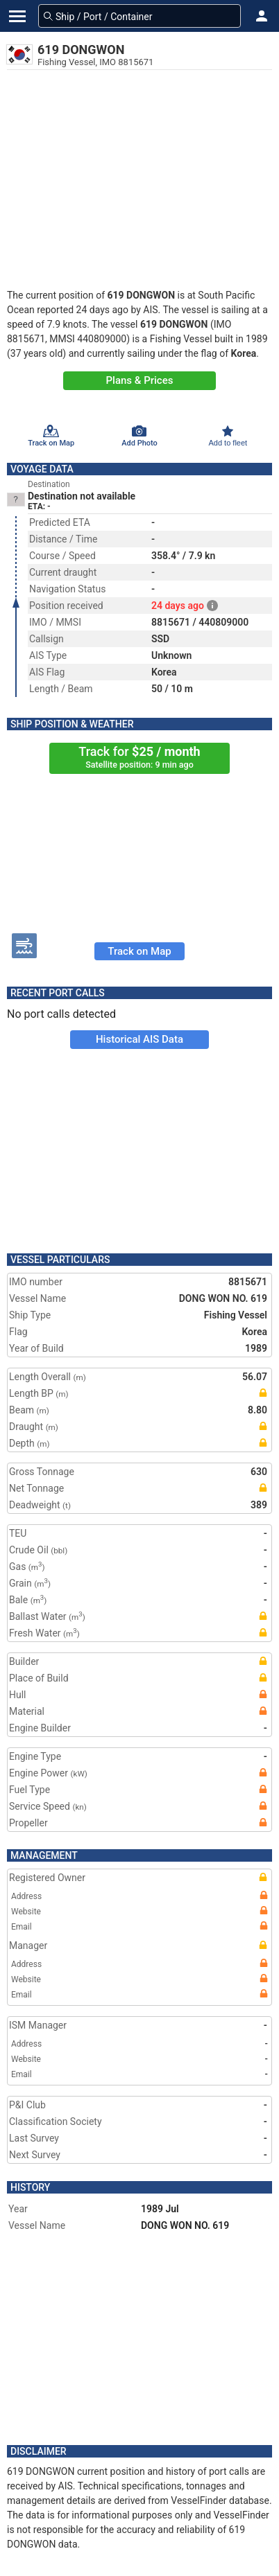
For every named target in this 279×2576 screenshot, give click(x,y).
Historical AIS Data (139, 1039)
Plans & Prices (140, 380)
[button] (261, 16)
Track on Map (139, 951)
